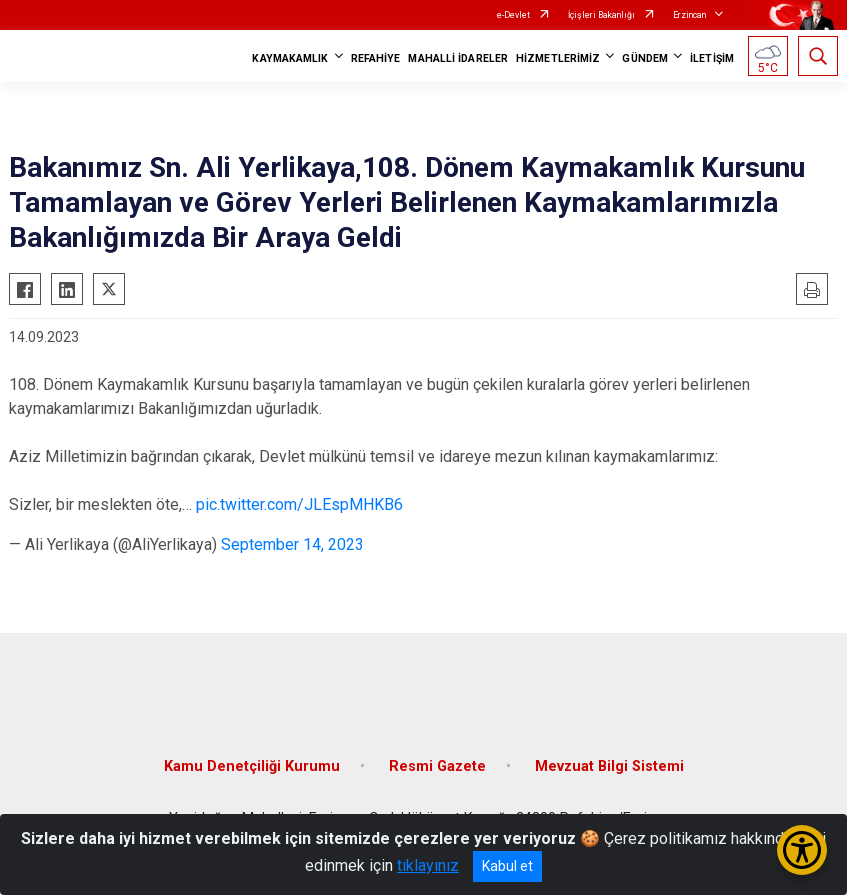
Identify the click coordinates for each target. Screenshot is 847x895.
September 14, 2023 (292, 544)
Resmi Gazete (437, 766)
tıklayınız (428, 865)
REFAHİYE (376, 58)
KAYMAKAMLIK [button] (290, 58)
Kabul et (507, 866)
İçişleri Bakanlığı (601, 15)
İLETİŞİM (712, 58)
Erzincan (689, 15)
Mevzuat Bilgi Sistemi (609, 766)
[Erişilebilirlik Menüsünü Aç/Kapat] (802, 850)
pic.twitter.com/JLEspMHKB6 (299, 504)
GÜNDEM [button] (645, 58)
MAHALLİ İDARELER (458, 58)
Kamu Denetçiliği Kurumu (252, 766)
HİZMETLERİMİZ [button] (558, 58)
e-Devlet (513, 15)
